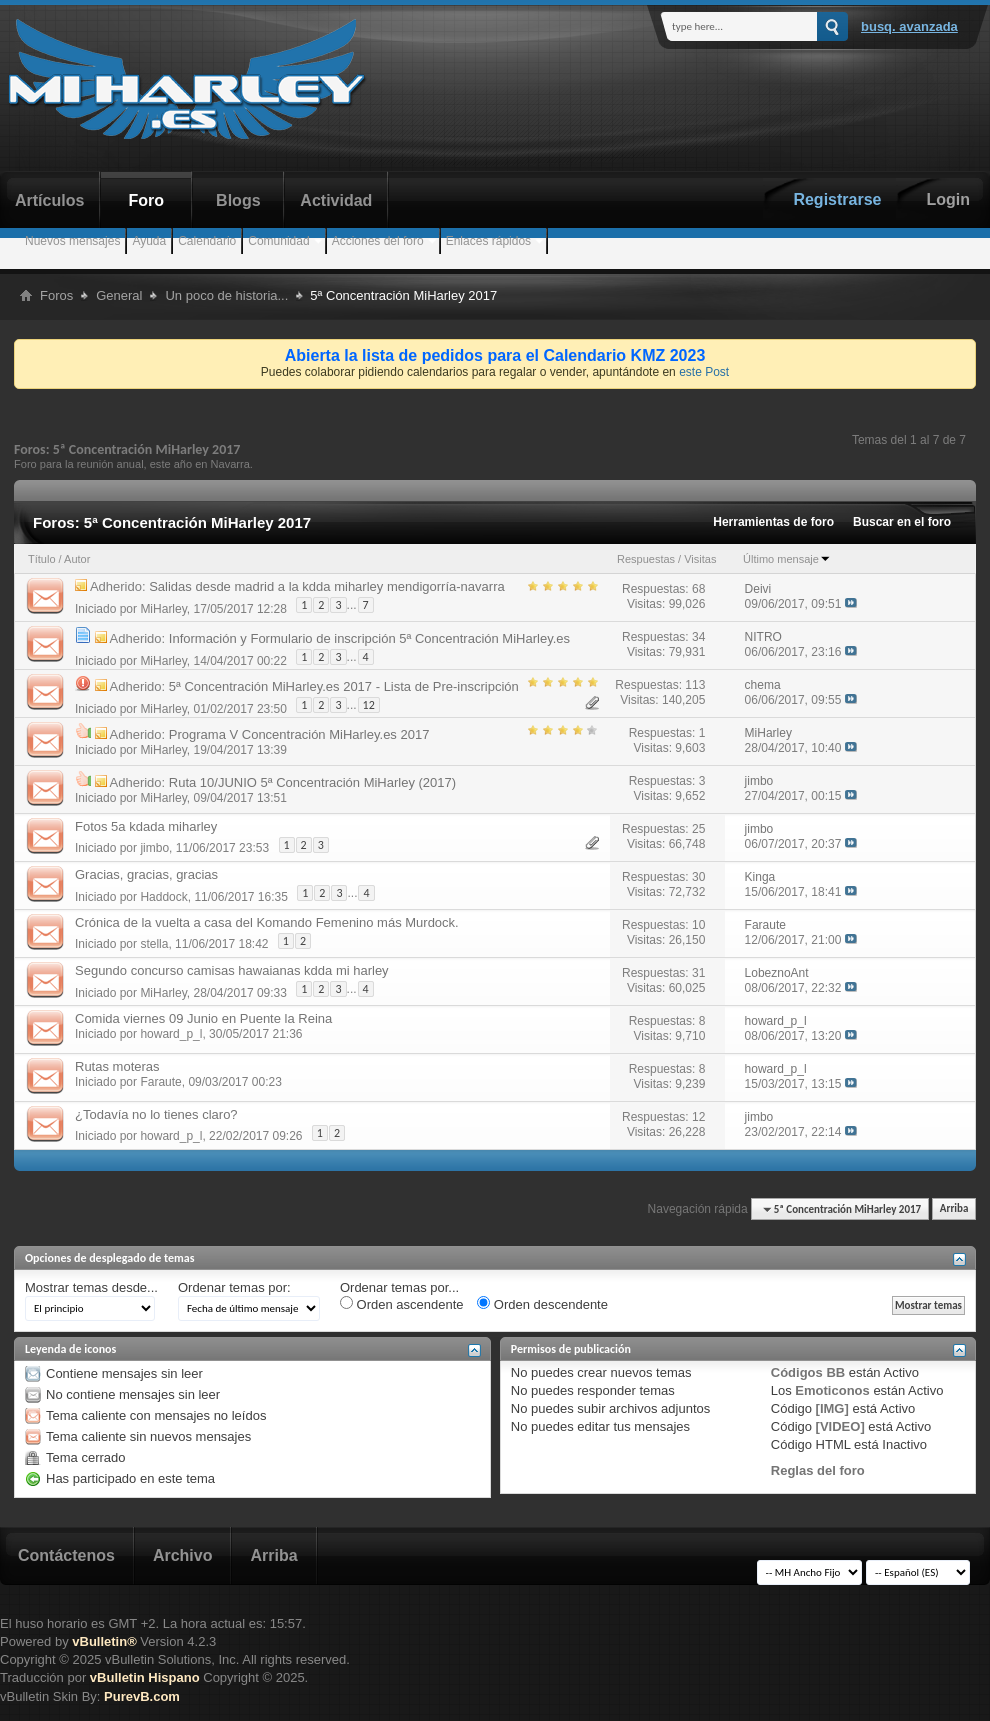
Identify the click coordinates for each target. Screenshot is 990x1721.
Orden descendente (542, 1304)
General (119, 295)
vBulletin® (104, 1641)
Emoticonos (832, 1390)
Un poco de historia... (226, 295)
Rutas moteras (117, 1066)
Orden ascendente (402, 1304)
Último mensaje (787, 559)
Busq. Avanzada (909, 26)
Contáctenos (66, 1555)
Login (948, 199)
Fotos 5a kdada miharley (146, 826)
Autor (77, 559)
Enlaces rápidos (488, 241)
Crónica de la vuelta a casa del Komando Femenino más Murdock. (267, 922)
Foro (147, 200)
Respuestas (646, 559)
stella (154, 944)
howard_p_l (171, 1034)
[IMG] (832, 1408)
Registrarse (837, 199)
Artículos (49, 200)
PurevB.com (142, 1696)
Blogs (238, 200)
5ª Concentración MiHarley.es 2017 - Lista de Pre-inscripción (344, 686)
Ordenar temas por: (234, 1287)
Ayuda (149, 241)
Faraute (160, 1082)
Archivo (183, 1555)
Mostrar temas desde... (91, 1287)
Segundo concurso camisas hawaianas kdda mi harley (232, 970)
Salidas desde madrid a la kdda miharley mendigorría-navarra (327, 586)
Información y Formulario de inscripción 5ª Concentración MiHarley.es (369, 638)
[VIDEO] (840, 1426)
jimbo (154, 848)
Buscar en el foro (902, 522)
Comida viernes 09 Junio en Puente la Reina (203, 1018)
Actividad (336, 200)
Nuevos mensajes (72, 241)
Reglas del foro (818, 1470)
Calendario (207, 241)
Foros (56, 295)
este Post (704, 372)
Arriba (954, 1209)
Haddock (163, 896)
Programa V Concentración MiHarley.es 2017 (299, 734)
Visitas (700, 559)
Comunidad (278, 241)
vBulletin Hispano (145, 1677)
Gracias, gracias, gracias (146, 874)
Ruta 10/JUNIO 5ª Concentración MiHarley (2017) (312, 782)
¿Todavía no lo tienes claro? (156, 1114)
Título (42, 559)
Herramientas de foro (773, 522)
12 (369, 705)
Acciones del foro (378, 241)
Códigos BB (808, 1372)
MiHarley (163, 608)
